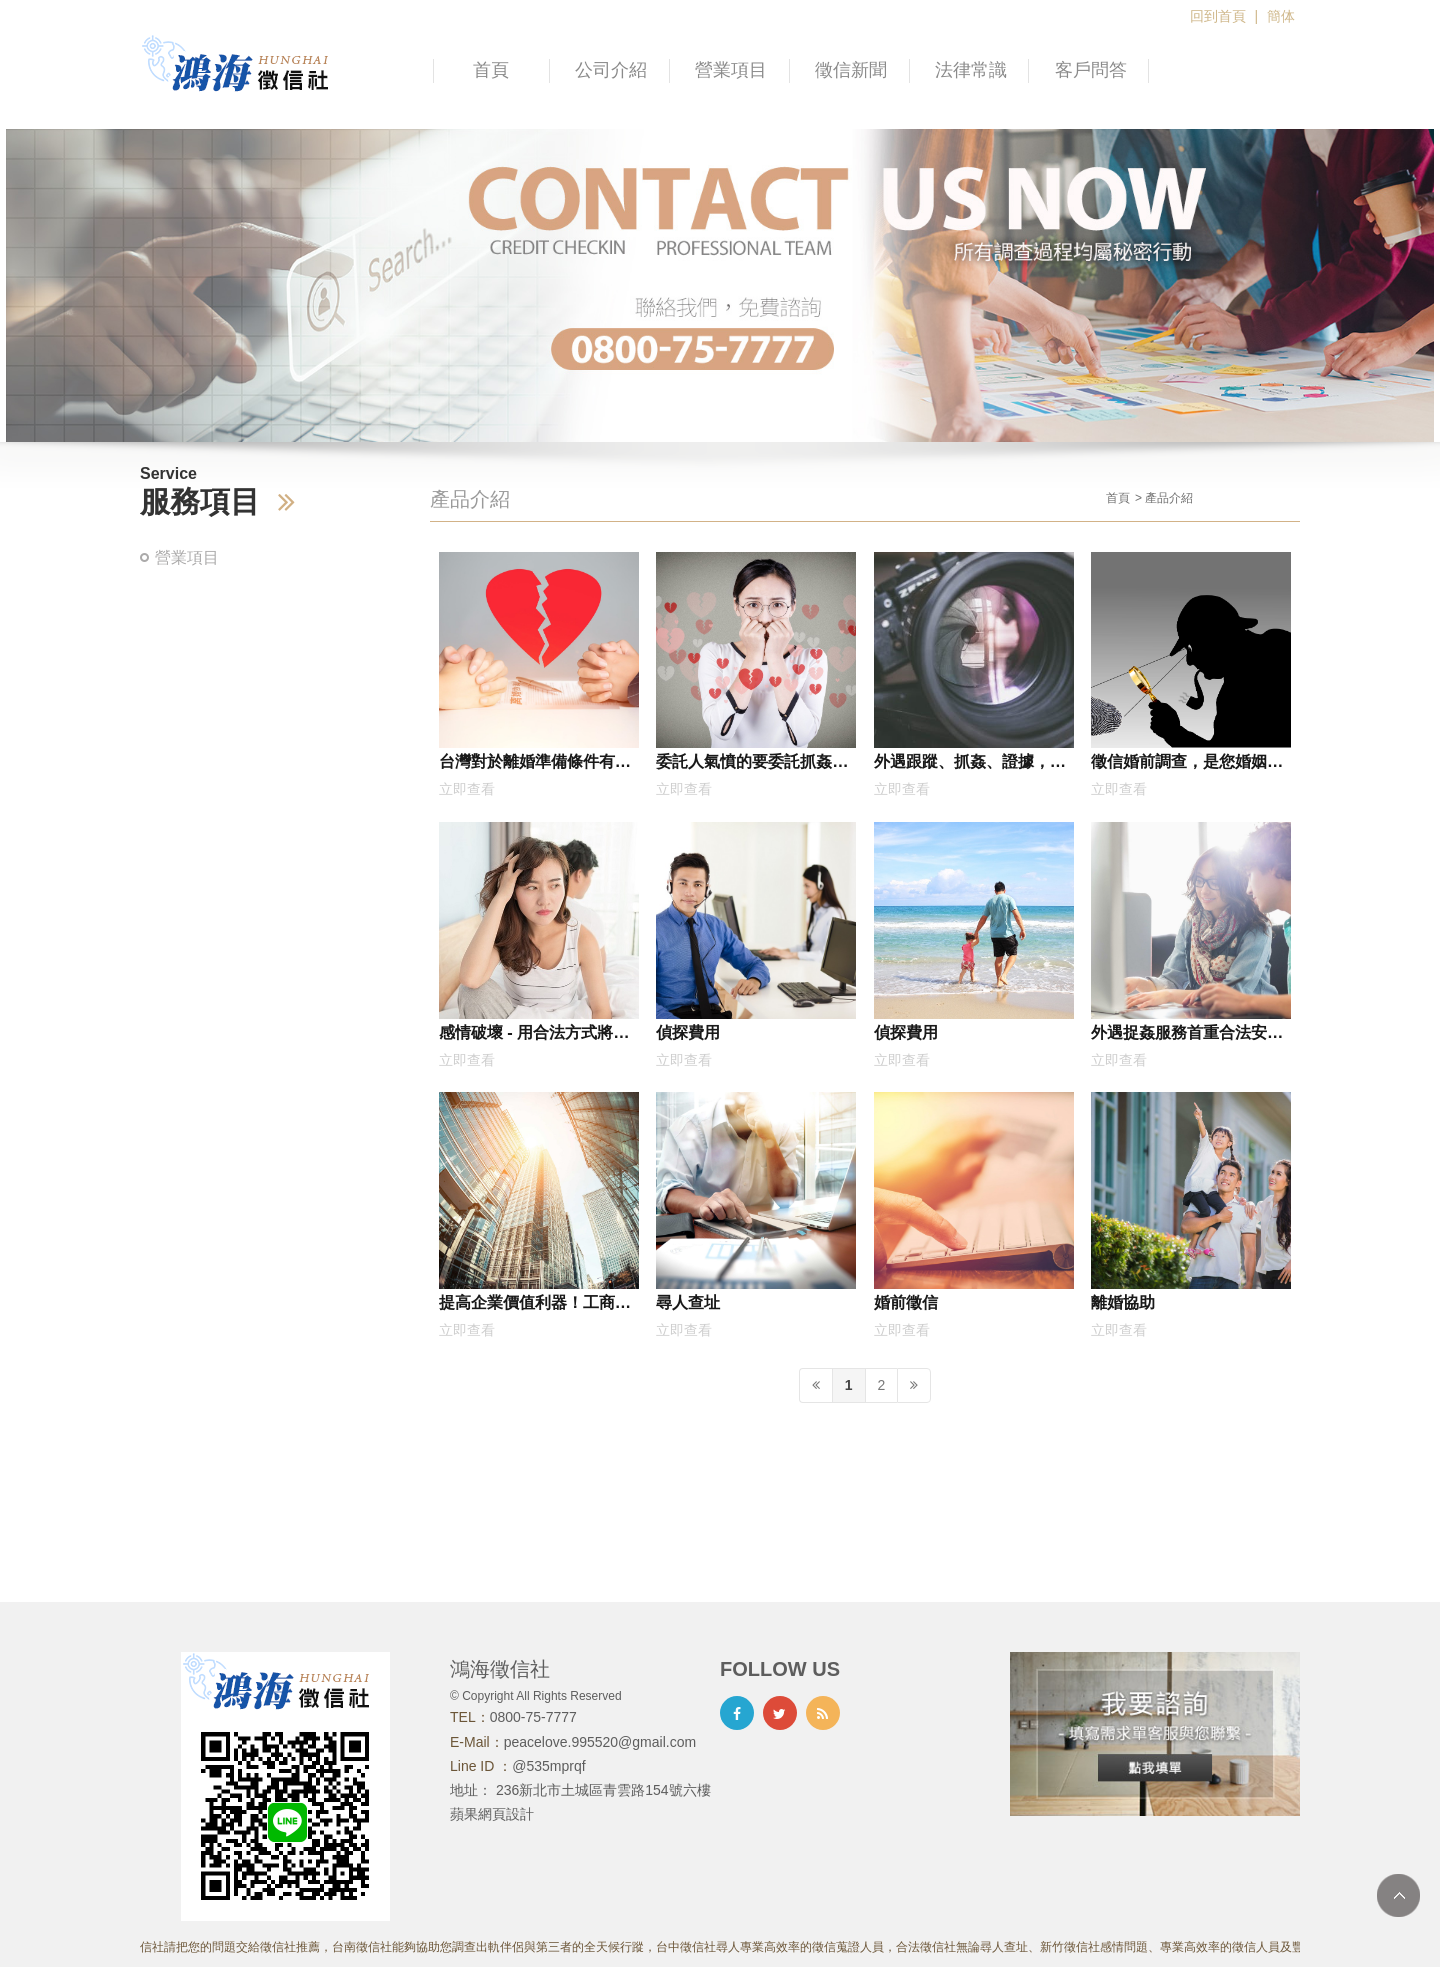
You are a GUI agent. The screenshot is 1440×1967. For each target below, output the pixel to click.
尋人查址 (688, 1302)
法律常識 (971, 70)
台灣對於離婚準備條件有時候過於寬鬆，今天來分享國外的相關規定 (535, 765)
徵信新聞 (851, 70)
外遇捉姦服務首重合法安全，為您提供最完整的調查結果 (1187, 1036)
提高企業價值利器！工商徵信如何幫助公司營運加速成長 (535, 1306)
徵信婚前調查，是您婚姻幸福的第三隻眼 (1187, 765)
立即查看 (467, 789)
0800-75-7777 (533, 1717)
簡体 (1281, 16)
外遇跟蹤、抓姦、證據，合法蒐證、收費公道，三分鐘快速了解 (970, 765)
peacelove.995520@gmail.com (600, 1742)
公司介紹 (611, 70)
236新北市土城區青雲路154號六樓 (603, 1790)
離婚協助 (1123, 1302)
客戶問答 (1091, 70)
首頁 (491, 70)
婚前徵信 (906, 1302)
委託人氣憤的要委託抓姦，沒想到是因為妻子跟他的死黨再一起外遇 (752, 765)
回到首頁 (1218, 16)
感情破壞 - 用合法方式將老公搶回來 (534, 1036)
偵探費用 (688, 1032)
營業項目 (731, 70)
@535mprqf (548, 1766)
